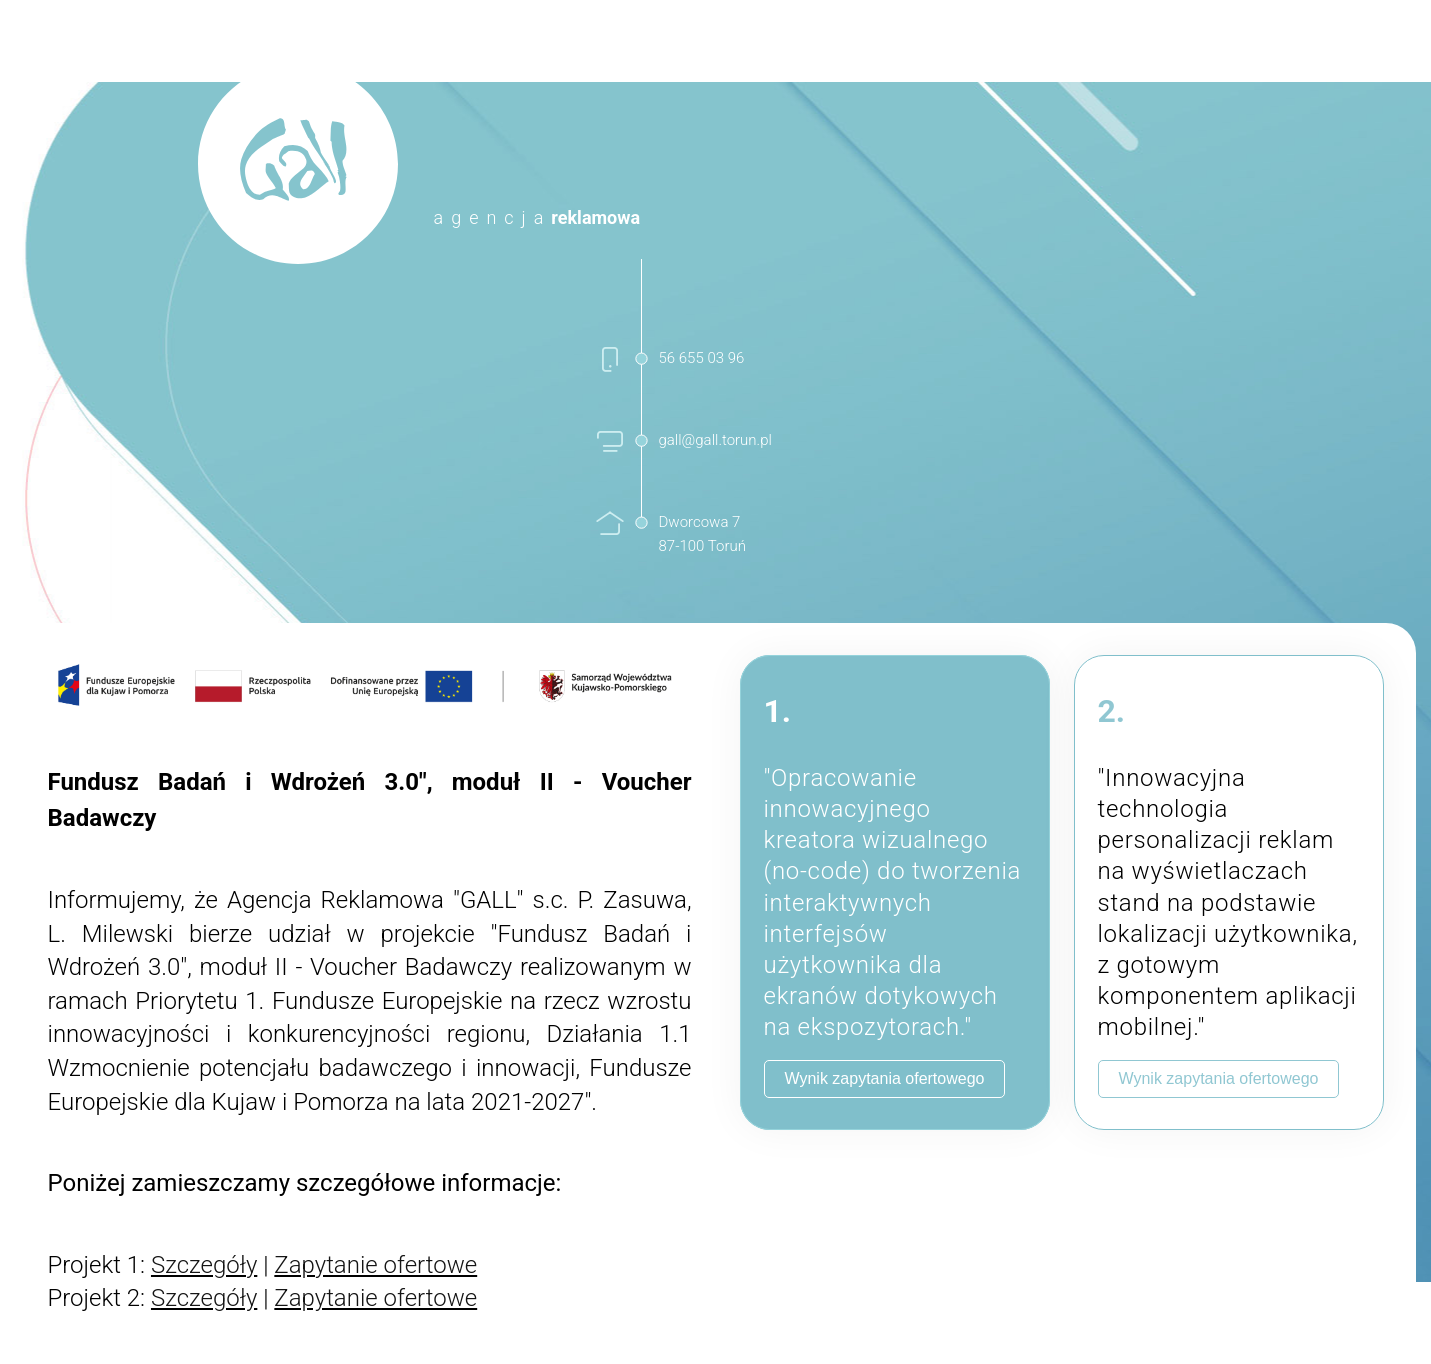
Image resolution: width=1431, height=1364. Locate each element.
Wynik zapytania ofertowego (885, 1078)
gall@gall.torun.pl (715, 440)
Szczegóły (204, 1265)
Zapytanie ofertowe (375, 1265)
